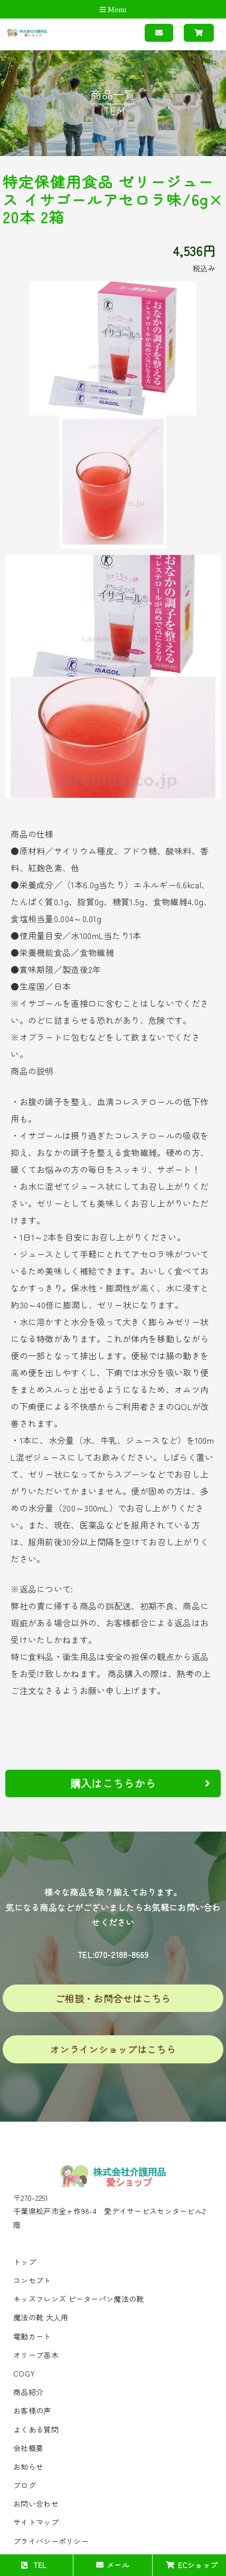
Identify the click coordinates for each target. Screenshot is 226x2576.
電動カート (32, 2336)
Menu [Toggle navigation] (113, 10)
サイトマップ (36, 2522)
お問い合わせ (36, 2503)
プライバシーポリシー (51, 2541)
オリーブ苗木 (36, 2355)
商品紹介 (28, 2392)
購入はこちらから (140, 1783)
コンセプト (32, 2280)
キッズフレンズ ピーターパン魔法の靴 (78, 2298)
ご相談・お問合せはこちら (113, 1998)
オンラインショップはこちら (113, 2049)
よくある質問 (36, 2429)
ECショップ (192, 2565)
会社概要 (28, 2448)
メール (112, 2565)
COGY (24, 2373)
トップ (24, 2261)
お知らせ (28, 2466)
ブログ (24, 2485)
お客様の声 (32, 2410)
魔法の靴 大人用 (40, 2317)
